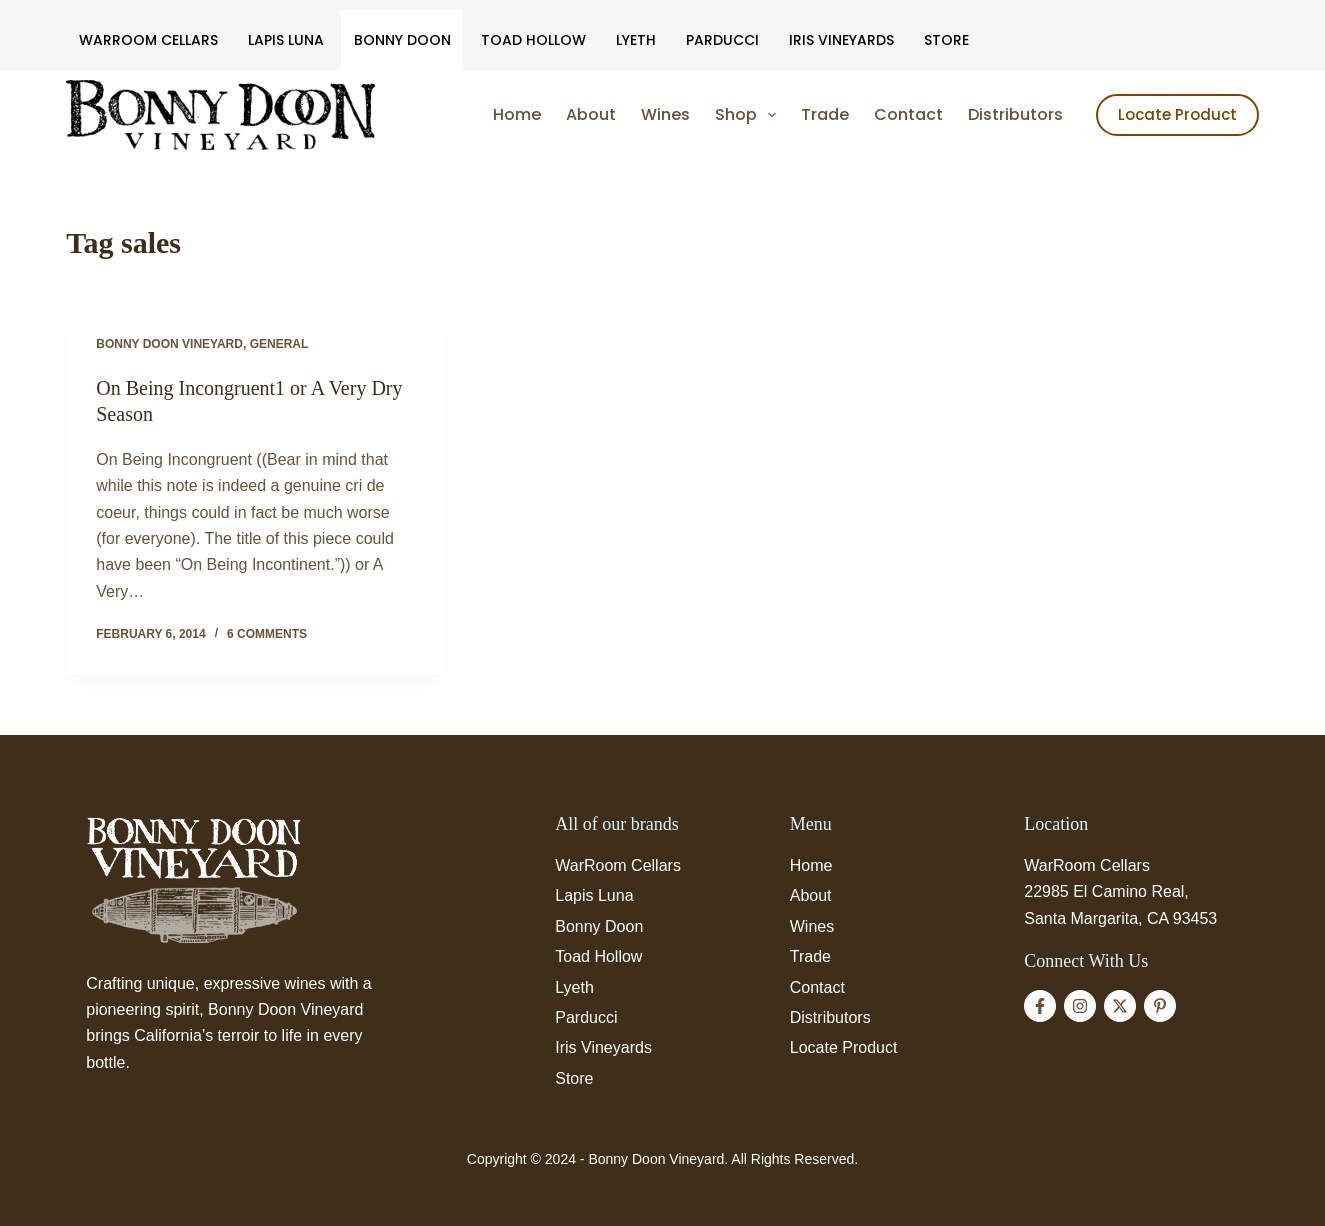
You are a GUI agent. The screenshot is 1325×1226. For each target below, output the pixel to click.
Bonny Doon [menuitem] (402, 40)
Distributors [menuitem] (1015, 114)
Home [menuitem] (517, 114)
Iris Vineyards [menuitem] (841, 40)
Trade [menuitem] (825, 114)
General (279, 344)
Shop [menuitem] (749, 115)
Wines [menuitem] (665, 114)
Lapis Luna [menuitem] (286, 40)
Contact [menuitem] (908, 114)
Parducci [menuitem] (722, 40)
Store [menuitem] (946, 40)
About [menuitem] (591, 114)
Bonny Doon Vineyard (169, 344)
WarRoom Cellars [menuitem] (148, 40)
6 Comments (267, 634)
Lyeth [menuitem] (636, 40)
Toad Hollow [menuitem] (533, 40)
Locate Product (1177, 114)
